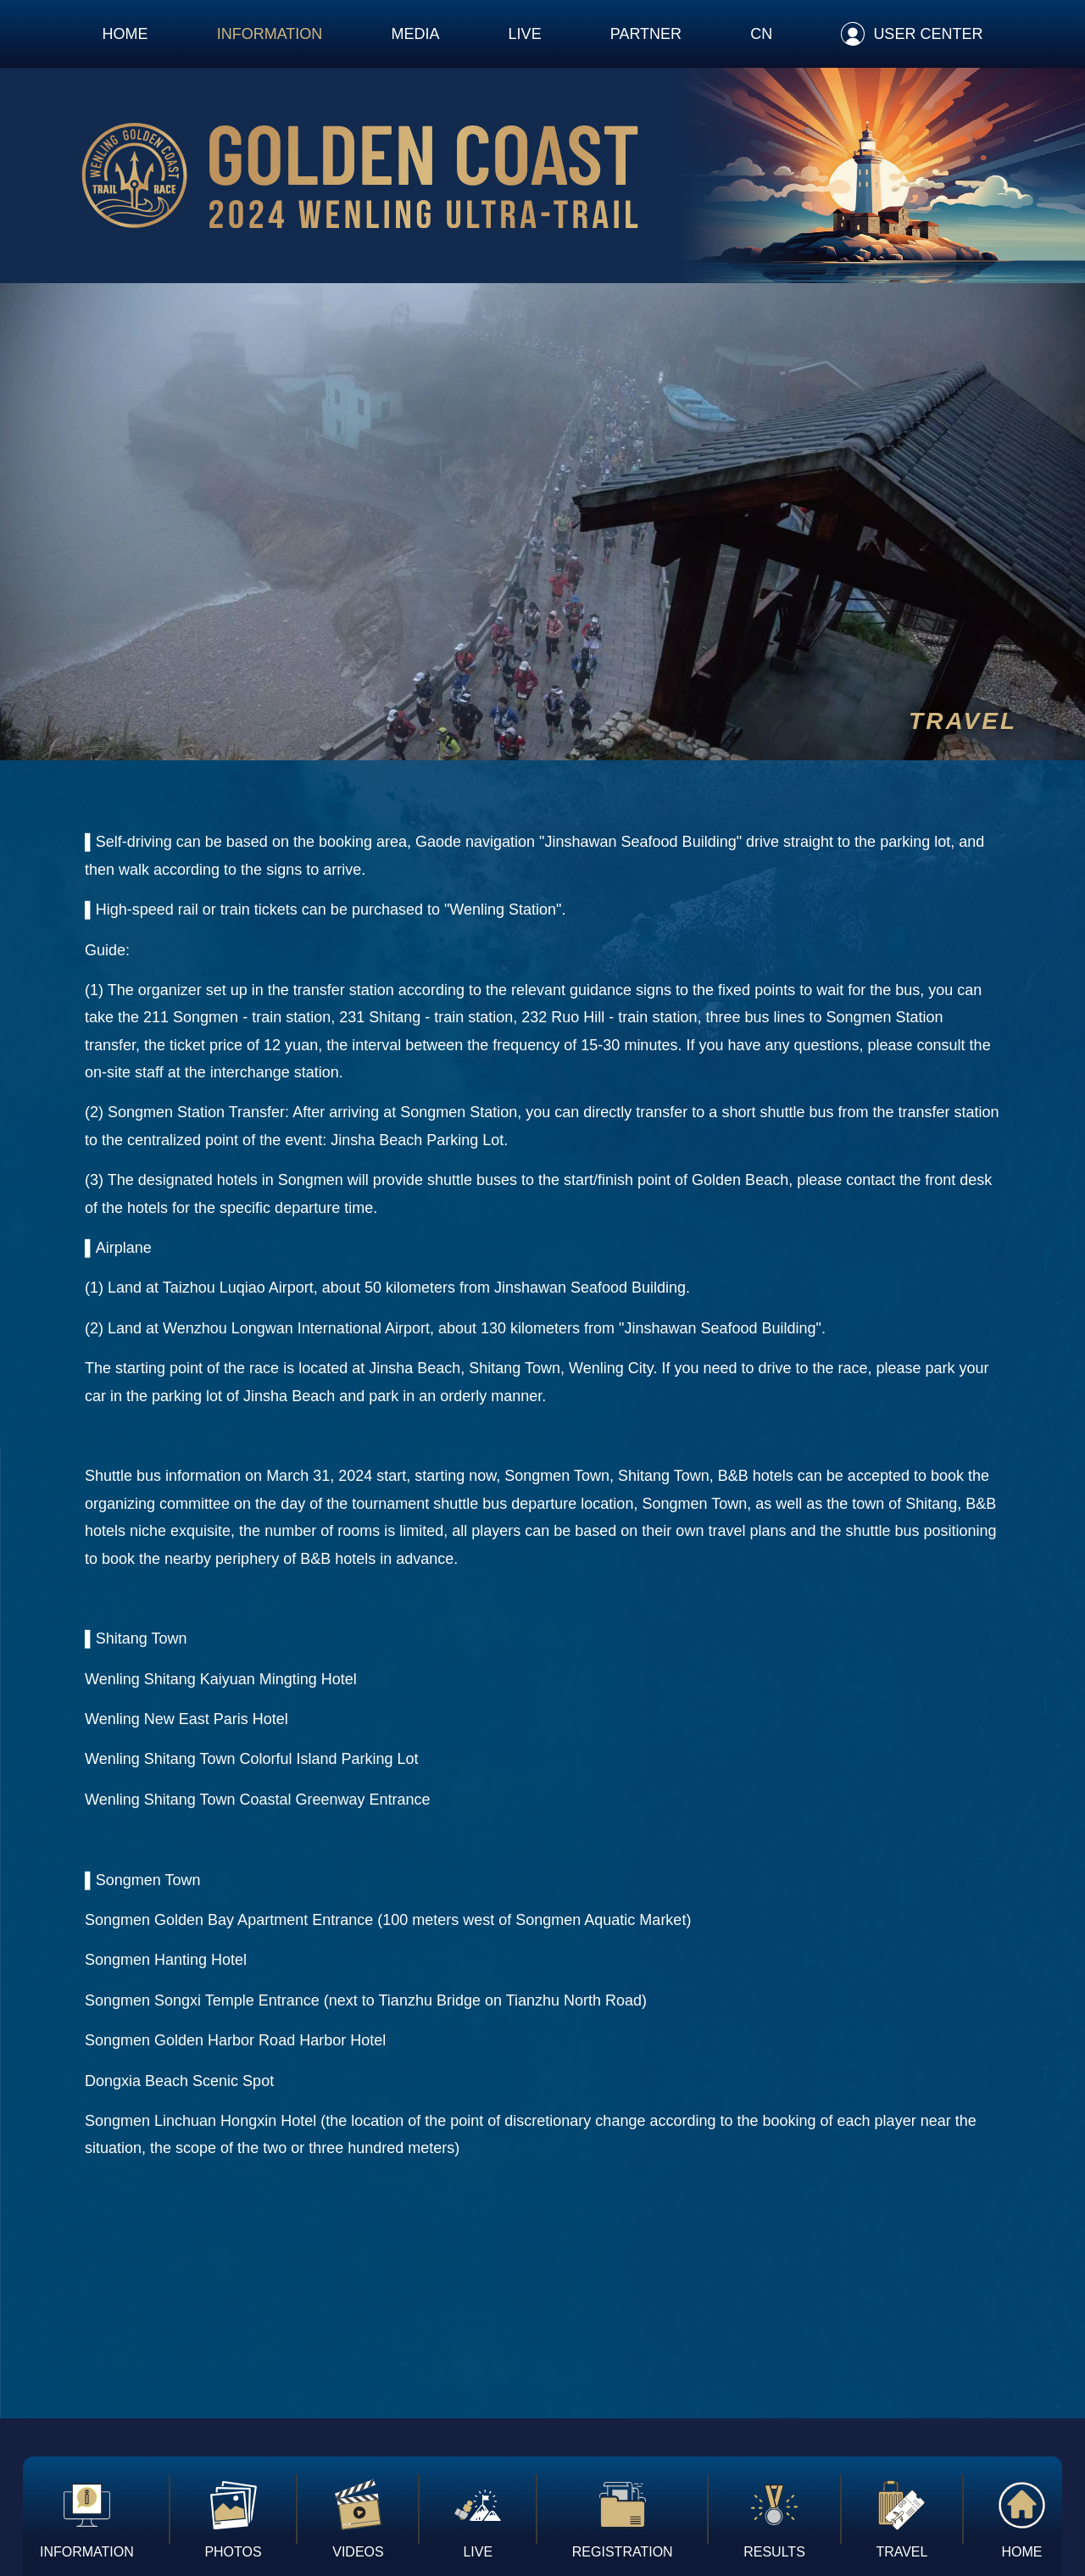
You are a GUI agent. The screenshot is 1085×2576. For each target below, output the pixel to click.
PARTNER (646, 33)
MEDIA (415, 33)
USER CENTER (927, 33)
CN (761, 33)
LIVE (525, 33)
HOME (125, 33)
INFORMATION (270, 33)
